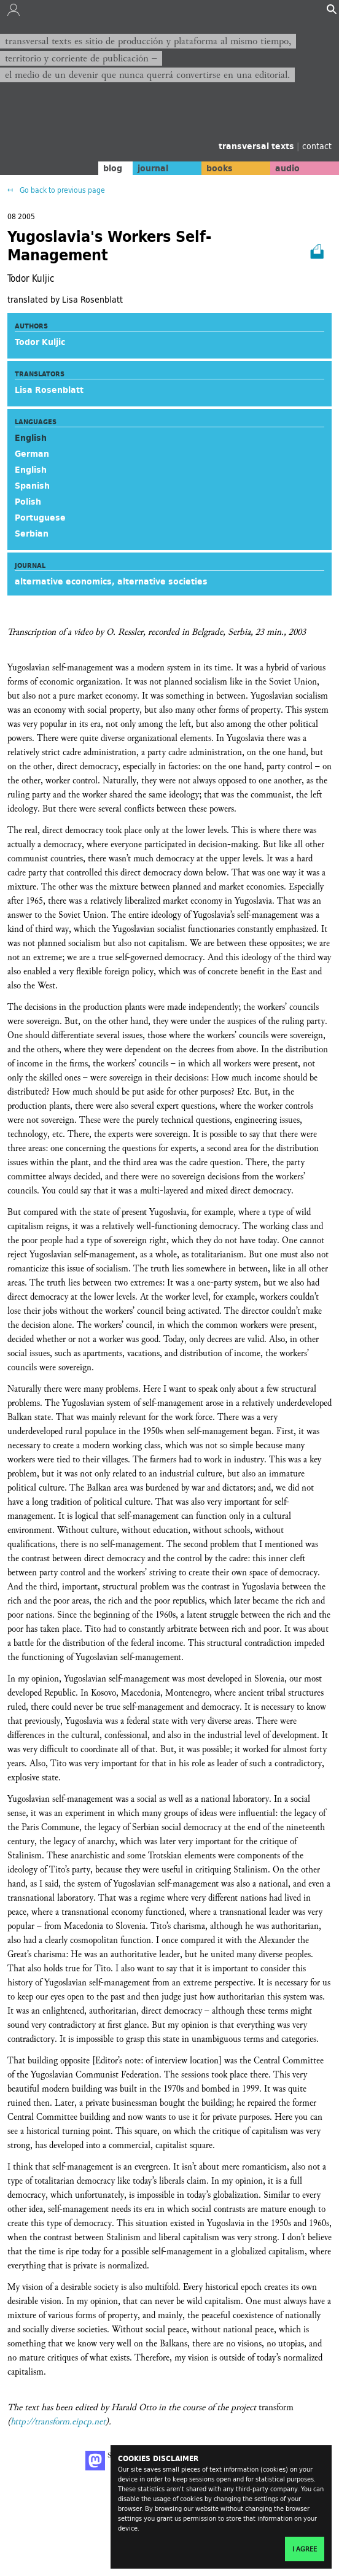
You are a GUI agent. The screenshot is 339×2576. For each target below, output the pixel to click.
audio (287, 168)
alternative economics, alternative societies (111, 581)
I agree (304, 2549)
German (32, 453)
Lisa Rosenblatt (49, 390)
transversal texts (258, 146)
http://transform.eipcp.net (58, 2422)
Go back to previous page (61, 190)
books (219, 168)
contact (317, 145)
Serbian (32, 533)
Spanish (32, 485)
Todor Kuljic (40, 342)
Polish (28, 501)
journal (153, 168)
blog (112, 168)
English (31, 469)
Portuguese (40, 517)
